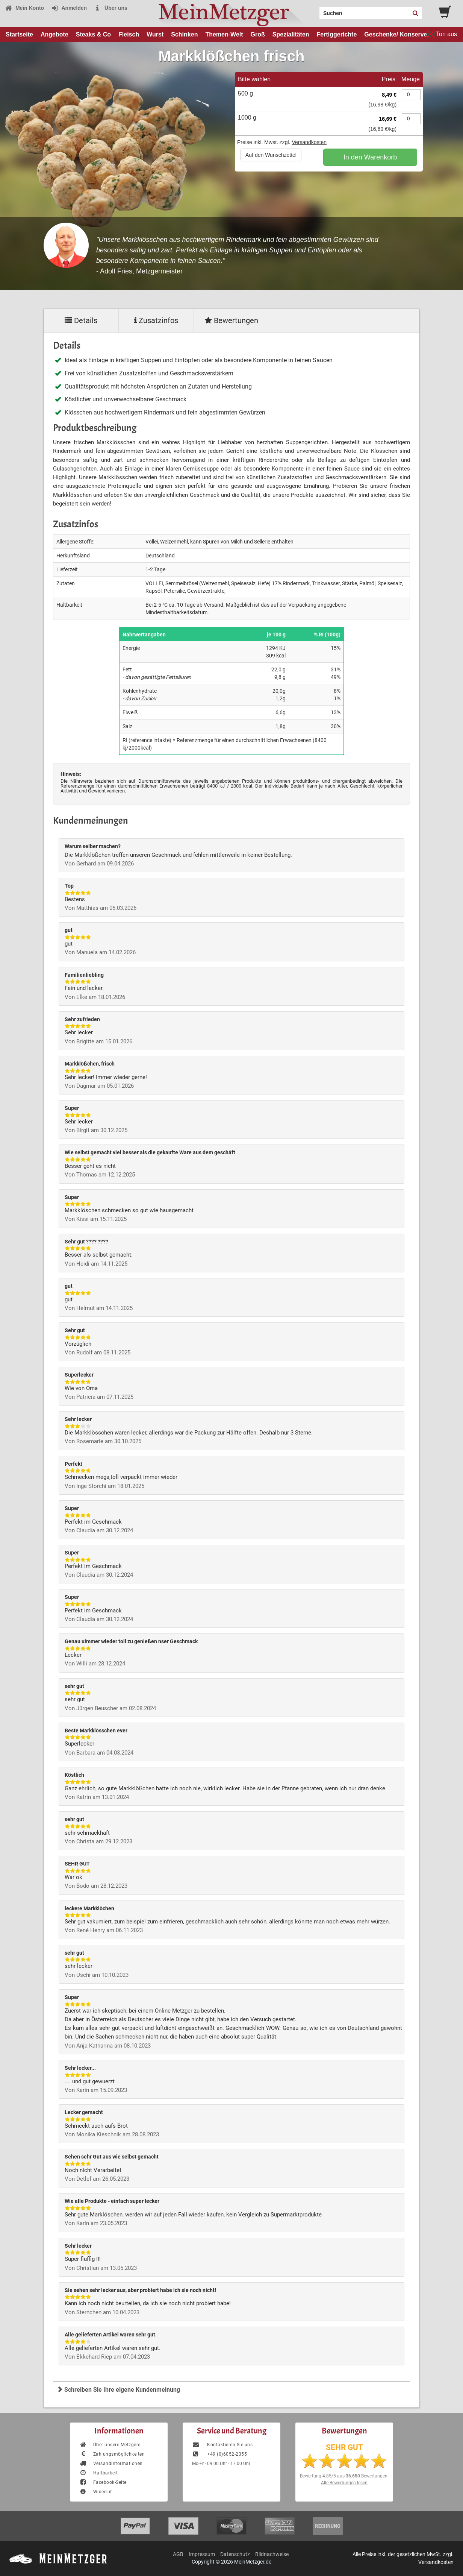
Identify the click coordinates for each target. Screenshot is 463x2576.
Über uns (110, 8)
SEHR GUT (344, 2447)
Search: (314, 10)
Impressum (202, 2554)
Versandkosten (309, 142)
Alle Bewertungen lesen (344, 2482)
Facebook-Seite (103, 2482)
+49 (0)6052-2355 (219, 2454)
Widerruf (95, 2491)
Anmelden (69, 8)
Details (81, 320)
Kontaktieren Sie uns (222, 2444)
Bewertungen (231, 320)
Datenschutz (235, 2554)
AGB (178, 2554)
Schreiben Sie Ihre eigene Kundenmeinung (118, 2389)
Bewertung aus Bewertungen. (344, 2476)
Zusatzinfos (156, 320)
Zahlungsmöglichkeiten (112, 2454)
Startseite (19, 34)
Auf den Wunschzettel (271, 155)
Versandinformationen (111, 2463)
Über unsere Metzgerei (110, 2444)
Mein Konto (24, 8)
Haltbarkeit (98, 2473)
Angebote (54, 34)
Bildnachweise (272, 2554)
